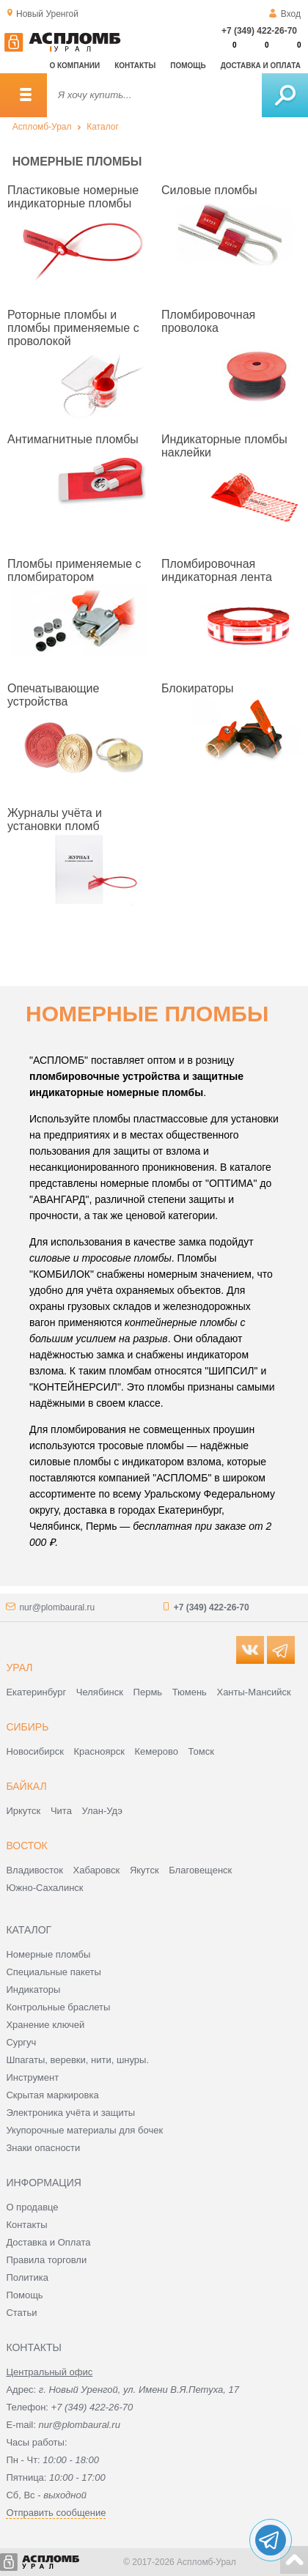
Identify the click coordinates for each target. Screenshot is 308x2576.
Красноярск (99, 1751)
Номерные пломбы (48, 1954)
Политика (27, 2277)
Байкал (26, 1786)
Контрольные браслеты (58, 2007)
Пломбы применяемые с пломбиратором (74, 570)
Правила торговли (46, 2259)
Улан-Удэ (102, 1810)
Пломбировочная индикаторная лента (216, 570)
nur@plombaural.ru (57, 1607)
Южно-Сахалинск (44, 1887)
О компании (74, 66)
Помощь (187, 66)
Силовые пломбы (209, 190)
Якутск (144, 1870)
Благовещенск (200, 1870)
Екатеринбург (36, 1692)
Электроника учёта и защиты (70, 2112)
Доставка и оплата (261, 66)
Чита (61, 1810)
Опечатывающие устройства (53, 695)
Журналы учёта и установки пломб (54, 819)
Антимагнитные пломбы (73, 439)
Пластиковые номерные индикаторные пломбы (73, 197)
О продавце (32, 2207)
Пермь (148, 1692)
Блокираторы (197, 688)
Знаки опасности (43, 2147)
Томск (201, 1751)
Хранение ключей (45, 2024)
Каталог (103, 127)
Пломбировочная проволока (208, 321)
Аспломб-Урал (42, 127)
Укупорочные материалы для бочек (84, 2130)
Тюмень (189, 1692)
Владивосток (34, 1870)
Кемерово (156, 1751)
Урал (19, 1667)
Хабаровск (96, 1870)
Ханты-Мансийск (253, 1692)
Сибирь (27, 1727)
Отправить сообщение (56, 2512)
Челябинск (99, 1692)
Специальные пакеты (53, 1971)
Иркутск (23, 1810)
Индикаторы (33, 1989)
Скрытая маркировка (52, 2095)
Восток (26, 1845)
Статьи (21, 2312)
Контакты (134, 66)
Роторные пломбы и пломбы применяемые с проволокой (73, 327)
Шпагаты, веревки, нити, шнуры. (77, 2059)
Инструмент (32, 2077)
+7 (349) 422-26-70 (259, 31)
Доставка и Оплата (48, 2242)
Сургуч (21, 2042)
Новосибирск (35, 1751)
